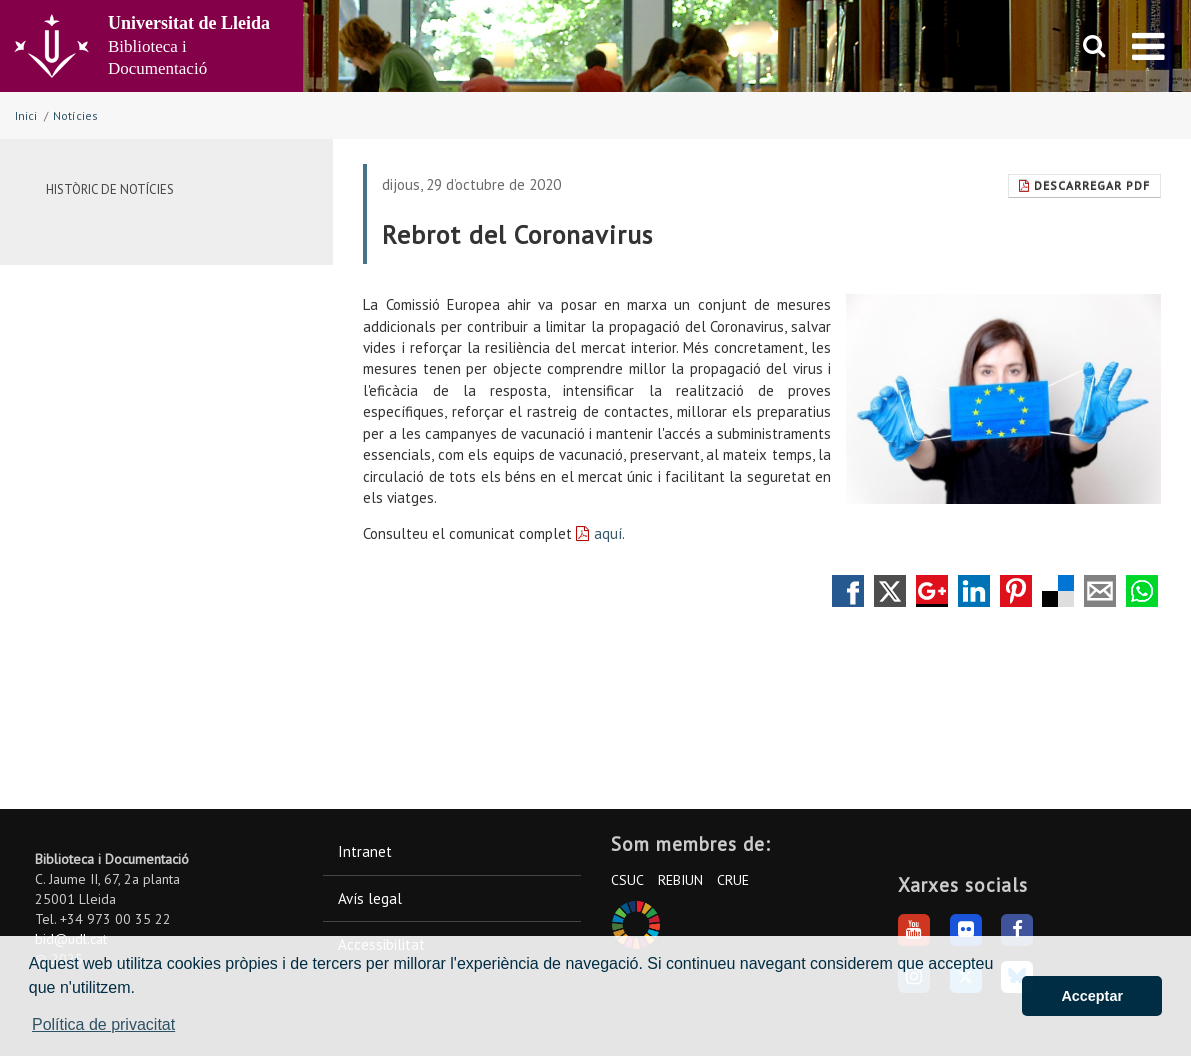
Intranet (365, 851)
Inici (26, 115)
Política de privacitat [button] (103, 1024)
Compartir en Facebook (848, 591)
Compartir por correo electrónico (1100, 591)
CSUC (627, 880)
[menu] (1148, 46)
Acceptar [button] (1092, 996)
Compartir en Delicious (1058, 591)
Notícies (75, 115)
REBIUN (680, 880)
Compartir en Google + (932, 591)
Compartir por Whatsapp (1142, 591)
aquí (608, 533)
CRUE (733, 880)
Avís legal (370, 898)
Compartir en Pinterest (1016, 591)
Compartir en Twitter (890, 591)
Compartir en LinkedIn (974, 591)
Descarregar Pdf (1084, 185)
